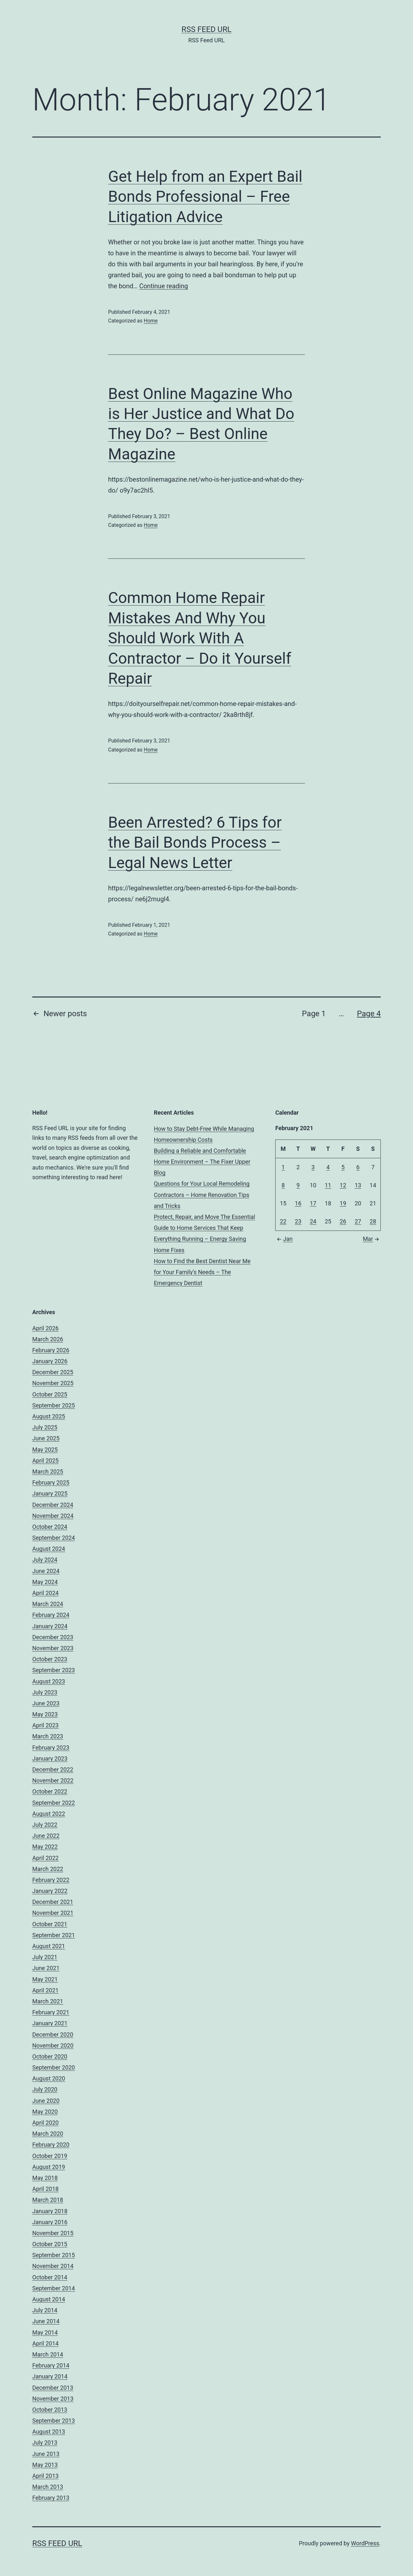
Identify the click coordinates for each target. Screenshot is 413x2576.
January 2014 (49, 2376)
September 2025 (53, 1405)
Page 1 (314, 1013)
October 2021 (49, 1924)
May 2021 (45, 1979)
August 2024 (48, 1548)
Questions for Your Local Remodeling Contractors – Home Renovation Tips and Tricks (202, 1194)
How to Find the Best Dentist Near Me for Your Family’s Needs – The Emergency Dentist (202, 1272)
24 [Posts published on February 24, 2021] (313, 1221)
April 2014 (45, 2343)
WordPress (365, 2543)
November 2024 (53, 1515)
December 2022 (52, 1769)
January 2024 (49, 1626)
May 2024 (45, 1582)
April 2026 (45, 1328)
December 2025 (52, 1372)
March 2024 (47, 1603)
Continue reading (163, 286)
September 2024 (53, 1537)
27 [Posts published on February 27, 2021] (358, 1221)
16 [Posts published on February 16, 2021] (298, 1203)
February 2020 (50, 2144)
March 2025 (47, 1471)
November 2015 (53, 2233)
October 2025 (49, 1394)
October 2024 (49, 1526)
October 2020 (49, 2056)
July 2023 (44, 1692)
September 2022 (53, 1802)
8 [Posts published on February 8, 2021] (283, 1185)
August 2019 (48, 2166)
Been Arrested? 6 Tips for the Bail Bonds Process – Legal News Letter (195, 842)
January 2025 (49, 1493)
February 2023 (50, 1747)
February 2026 (50, 1350)
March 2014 (47, 2354)
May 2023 (45, 1714)
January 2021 (49, 2023)
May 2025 (45, 1449)
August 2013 (48, 2431)
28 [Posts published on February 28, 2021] (373, 1221)
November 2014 (53, 2266)
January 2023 (49, 1758)
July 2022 (44, 1824)
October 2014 (49, 2277)
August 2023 (48, 1681)
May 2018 (45, 2177)
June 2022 (45, 1835)
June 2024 (45, 1571)
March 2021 (47, 2001)
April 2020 (45, 2122)
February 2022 (50, 1879)
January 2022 (49, 1890)
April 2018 (45, 2188)
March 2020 (47, 2133)
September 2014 (53, 2288)
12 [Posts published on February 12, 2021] (343, 1185)
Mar (372, 1238)
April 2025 (45, 1460)
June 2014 (45, 2321)
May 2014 (45, 2332)
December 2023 (52, 1637)
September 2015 (53, 2255)
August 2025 (48, 1416)
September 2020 (53, 2067)
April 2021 (45, 1990)
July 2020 (44, 2089)
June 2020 (45, 2100)
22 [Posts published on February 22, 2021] (283, 1221)
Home (150, 321)
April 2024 (45, 1593)
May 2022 (45, 1846)
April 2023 (45, 1725)
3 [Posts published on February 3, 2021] (313, 1167)
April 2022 (45, 1858)
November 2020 (53, 2045)
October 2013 (49, 2409)
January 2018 (49, 2211)
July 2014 (44, 2310)
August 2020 (48, 2078)
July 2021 (44, 1957)
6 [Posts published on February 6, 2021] (357, 1167)
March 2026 (47, 1339)
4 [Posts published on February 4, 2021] (328, 1167)
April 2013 (45, 2475)
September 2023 (53, 1670)
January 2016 (49, 2222)
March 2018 (47, 2199)
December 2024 (52, 1504)
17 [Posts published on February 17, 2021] (313, 1203)
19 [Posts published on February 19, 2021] (343, 1203)
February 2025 (50, 1482)
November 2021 (53, 1912)
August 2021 (48, 1946)
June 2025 (45, 1438)
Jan (284, 1238)
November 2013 (53, 2398)
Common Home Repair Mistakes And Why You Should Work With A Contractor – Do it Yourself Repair (199, 638)
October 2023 (49, 1659)
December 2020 (52, 2034)
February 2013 (50, 2497)
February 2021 (50, 2012)
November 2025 (53, 1383)
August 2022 (48, 1813)
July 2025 (44, 1427)
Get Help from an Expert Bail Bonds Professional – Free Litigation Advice (205, 196)
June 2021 (45, 1968)
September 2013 (53, 2420)
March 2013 (47, 2486)
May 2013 (45, 2464)
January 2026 (49, 1361)
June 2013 (45, 2453)
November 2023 (53, 1648)
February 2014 (50, 2365)
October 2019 (49, 2155)
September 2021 (53, 1935)
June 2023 (45, 1703)
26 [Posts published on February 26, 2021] (343, 1221)
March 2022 (47, 1869)
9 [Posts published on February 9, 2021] (298, 1185)
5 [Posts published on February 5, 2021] (343, 1167)
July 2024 (44, 1559)
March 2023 (47, 1736)
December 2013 (52, 2387)
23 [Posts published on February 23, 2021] (298, 1221)
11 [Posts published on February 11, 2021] (328, 1185)
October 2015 (49, 2244)
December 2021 (52, 1901)
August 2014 (48, 2299)
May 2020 (45, 2111)
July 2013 (44, 2442)
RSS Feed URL (207, 29)
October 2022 (49, 1791)
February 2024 (50, 1614)
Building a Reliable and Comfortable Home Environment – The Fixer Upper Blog (202, 1161)
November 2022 (53, 1780)
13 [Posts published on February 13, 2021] (358, 1185)
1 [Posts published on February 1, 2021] (283, 1167)
